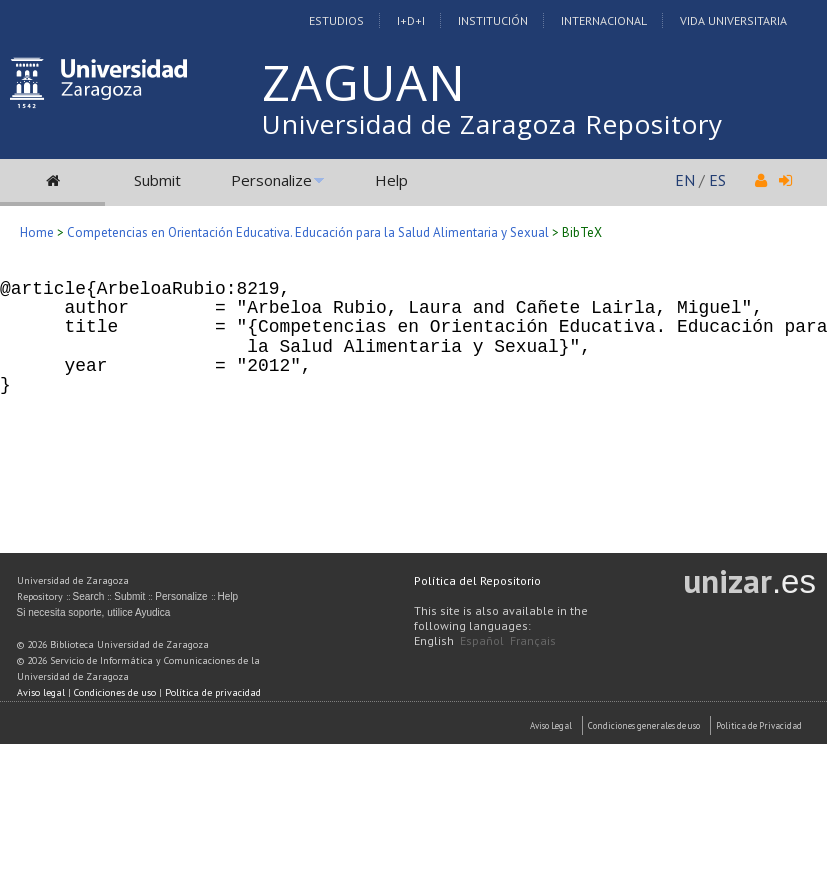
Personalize (271, 180)
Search (89, 596)
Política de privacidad (213, 692)
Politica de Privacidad (759, 725)
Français (533, 640)
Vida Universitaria (733, 20)
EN (685, 180)
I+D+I (411, 20)
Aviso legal (41, 692)
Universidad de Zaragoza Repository (492, 124)
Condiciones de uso (115, 692)
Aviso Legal (551, 725)
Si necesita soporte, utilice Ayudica (94, 612)
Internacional (604, 20)
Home (37, 232)
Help (391, 180)
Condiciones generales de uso (644, 725)
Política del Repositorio (477, 580)
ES (717, 180)
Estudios (336, 20)
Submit (157, 180)
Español (482, 640)
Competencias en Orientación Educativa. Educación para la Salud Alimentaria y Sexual (308, 232)
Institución (493, 20)
